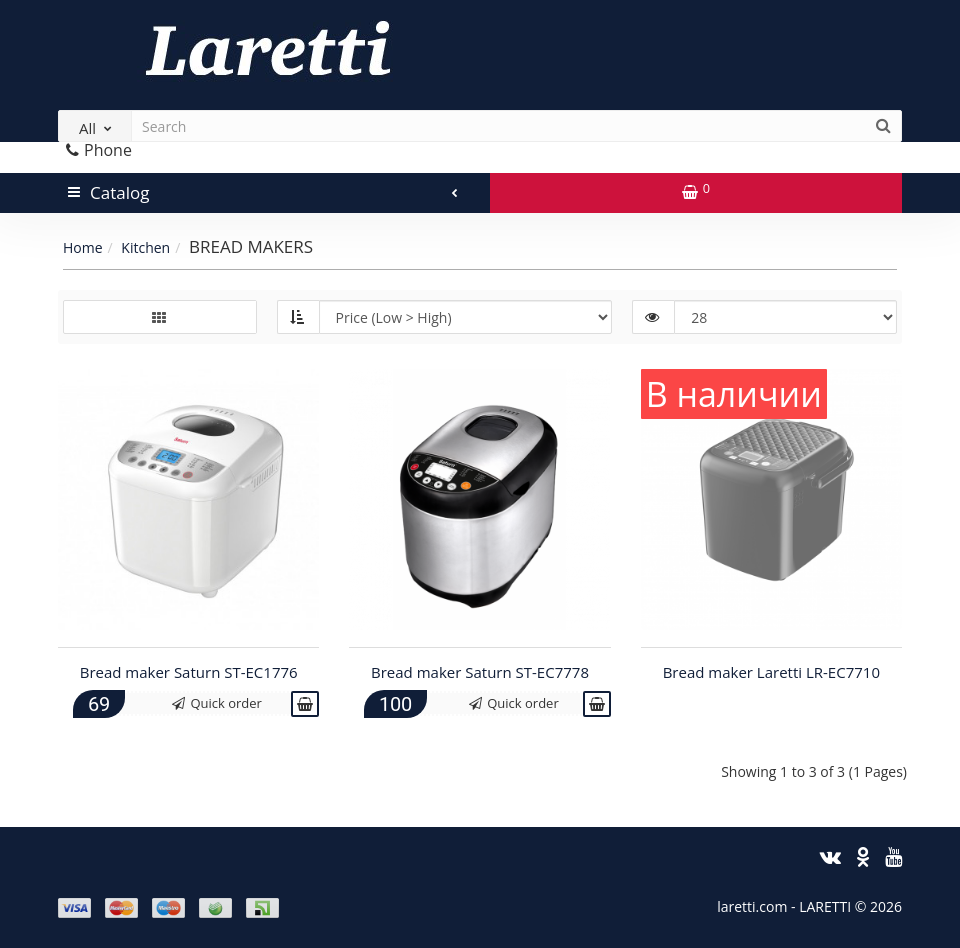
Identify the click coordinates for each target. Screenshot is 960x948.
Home (83, 247)
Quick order (217, 703)
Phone (99, 150)
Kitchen (145, 247)
